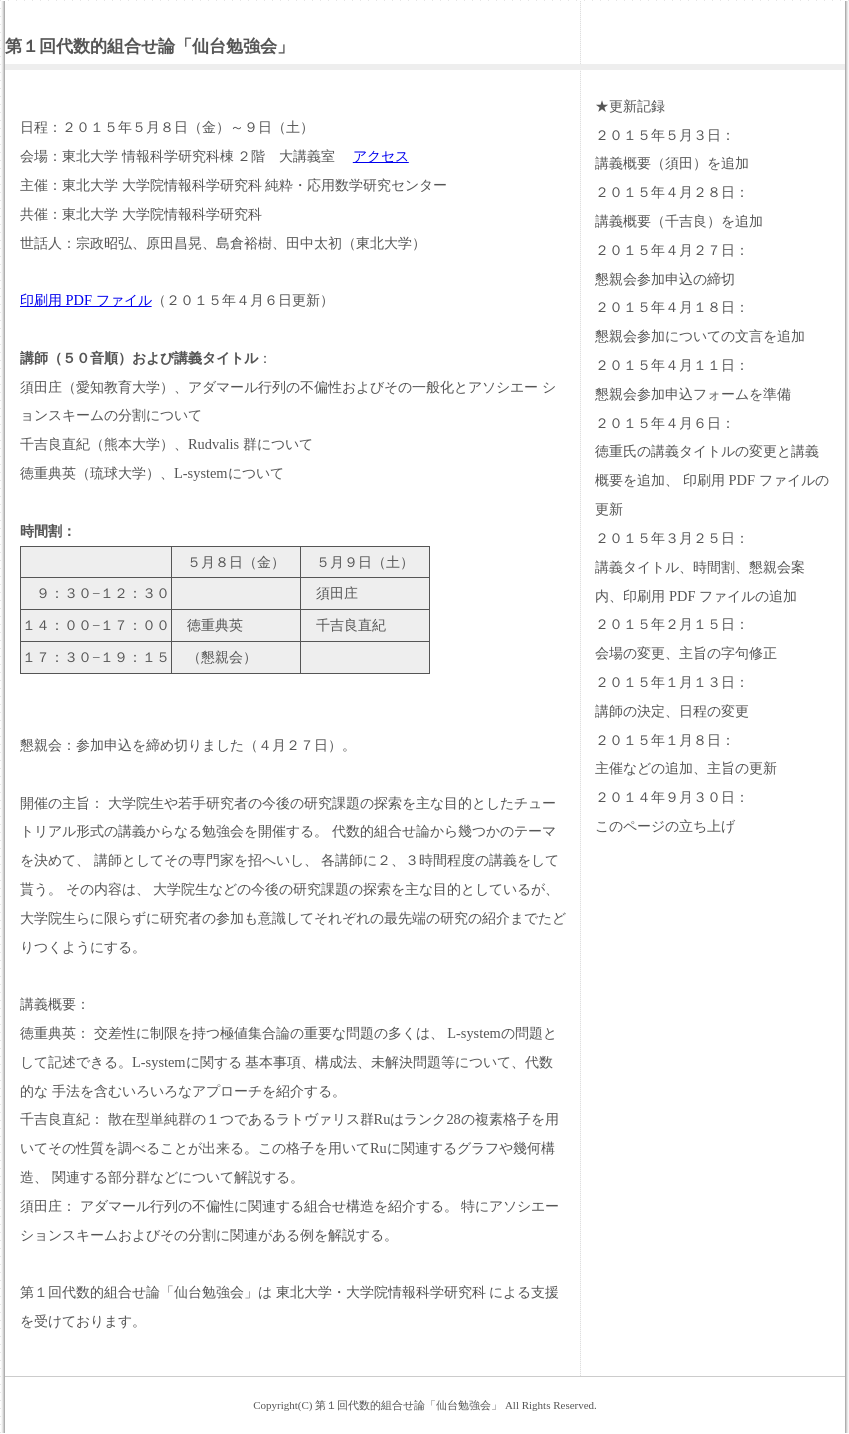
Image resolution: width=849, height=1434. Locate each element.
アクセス (381, 156)
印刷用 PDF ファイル (86, 300)
